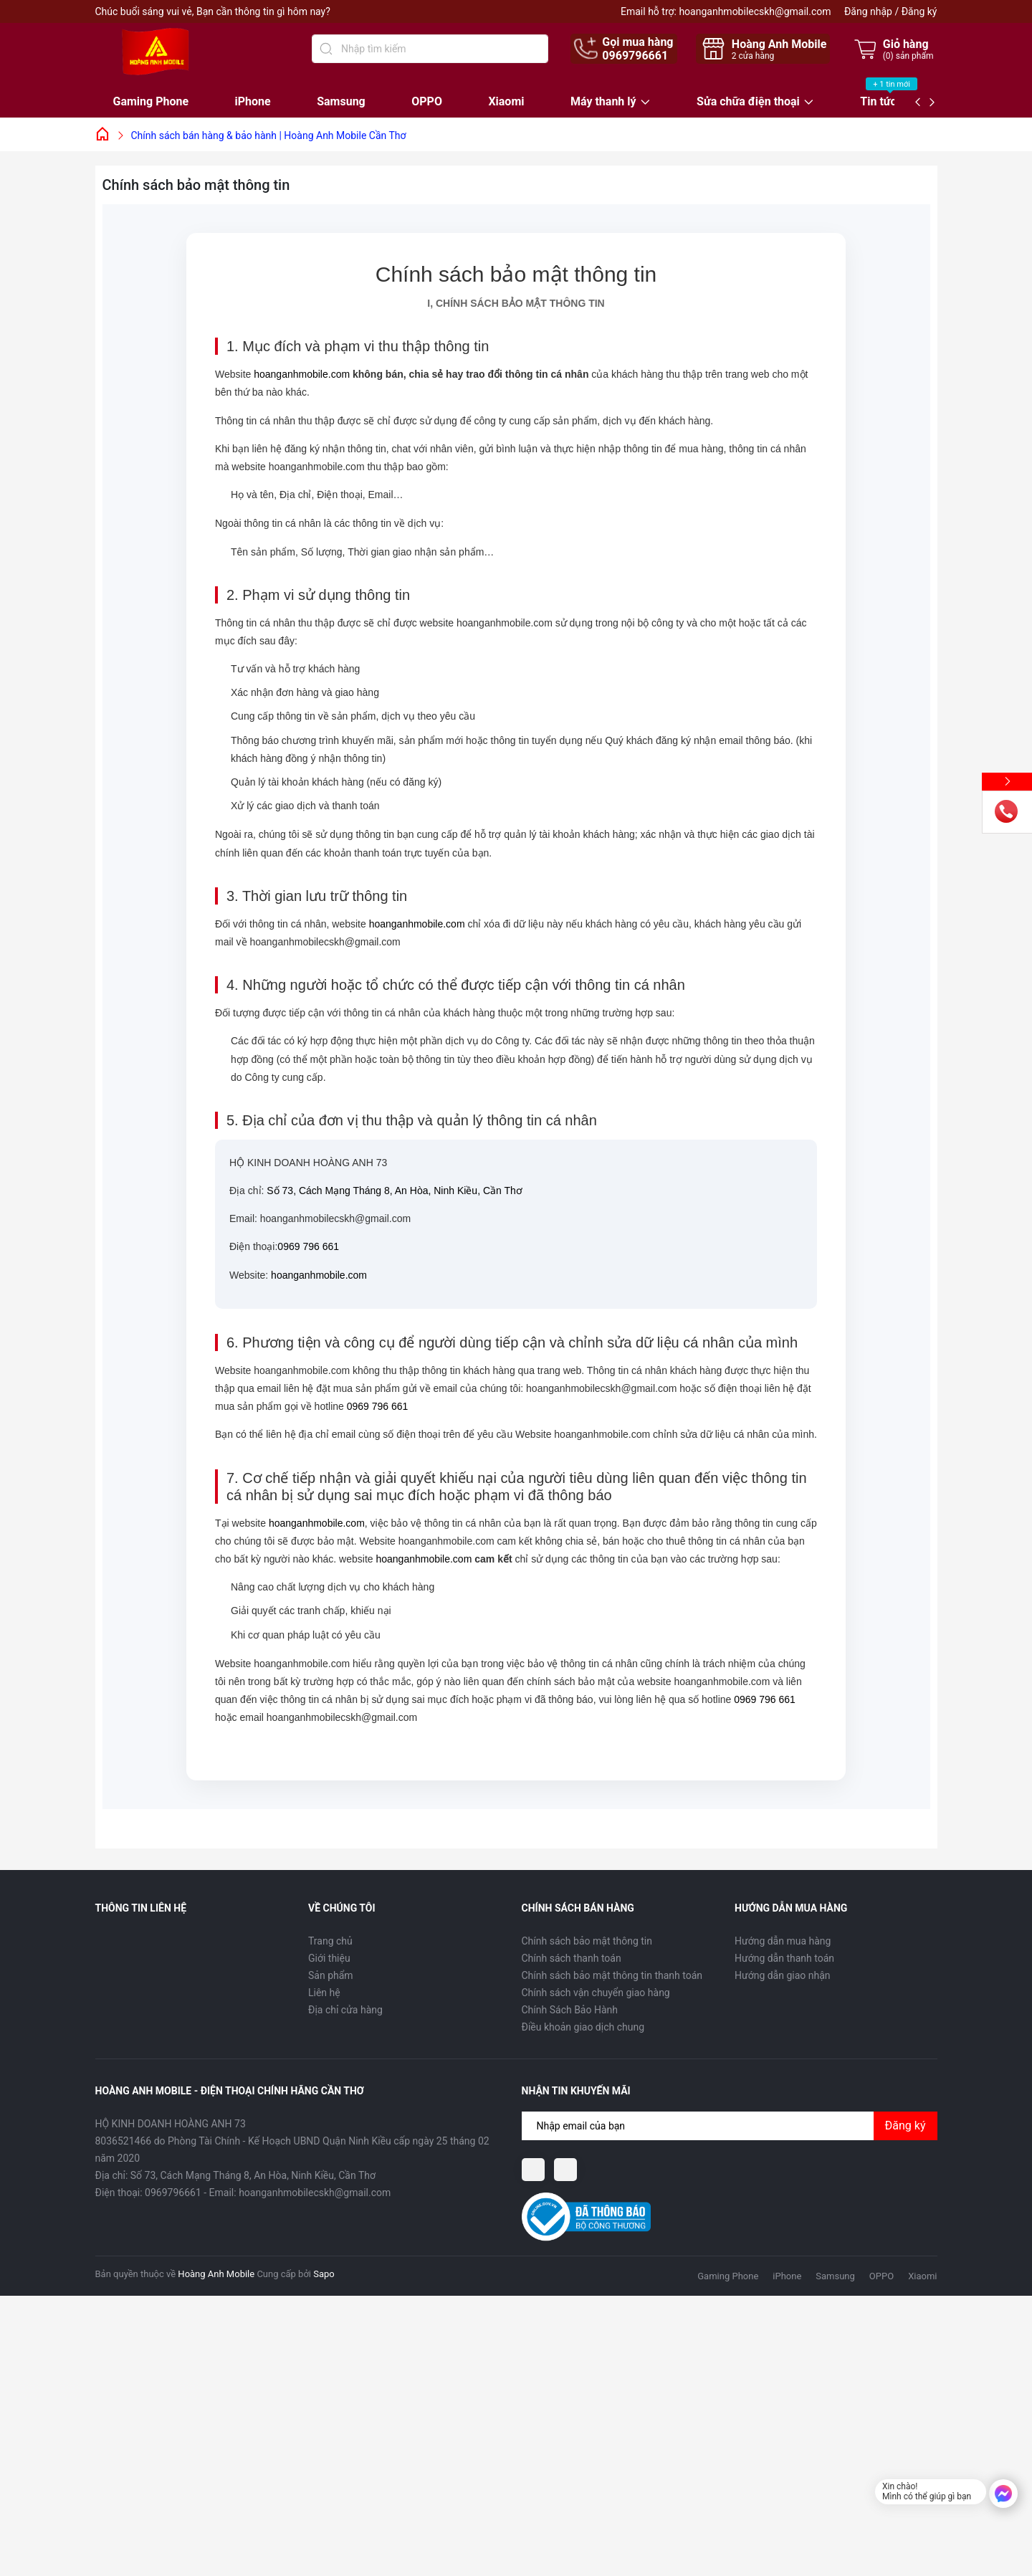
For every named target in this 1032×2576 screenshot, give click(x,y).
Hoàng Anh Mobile (216, 2274)
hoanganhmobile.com (302, 374)
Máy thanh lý (603, 102)
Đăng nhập (868, 11)
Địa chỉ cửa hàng (345, 2010)
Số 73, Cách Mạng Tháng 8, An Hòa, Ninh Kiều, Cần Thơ (394, 1190)
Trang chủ (330, 1941)
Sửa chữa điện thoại (748, 102)
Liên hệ (324, 1992)
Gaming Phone (151, 101)
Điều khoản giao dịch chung (583, 2027)
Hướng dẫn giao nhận (783, 1975)
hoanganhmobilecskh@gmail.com (755, 11)
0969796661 (635, 55)
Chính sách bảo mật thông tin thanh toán (612, 1975)
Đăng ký (919, 11)
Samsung (341, 101)
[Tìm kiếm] (326, 48)
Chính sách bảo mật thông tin (587, 1941)
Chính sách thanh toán (571, 1958)
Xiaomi (506, 101)
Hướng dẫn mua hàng (783, 1941)
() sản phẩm (908, 56)
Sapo (324, 2274)
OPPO (426, 101)
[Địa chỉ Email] (729, 2126)
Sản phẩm (330, 1975)
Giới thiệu (329, 1958)
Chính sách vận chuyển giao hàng (596, 1992)
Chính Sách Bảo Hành (570, 2010)
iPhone (253, 101)
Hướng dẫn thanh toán (784, 1958)
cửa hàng (753, 56)
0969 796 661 (308, 1246)
